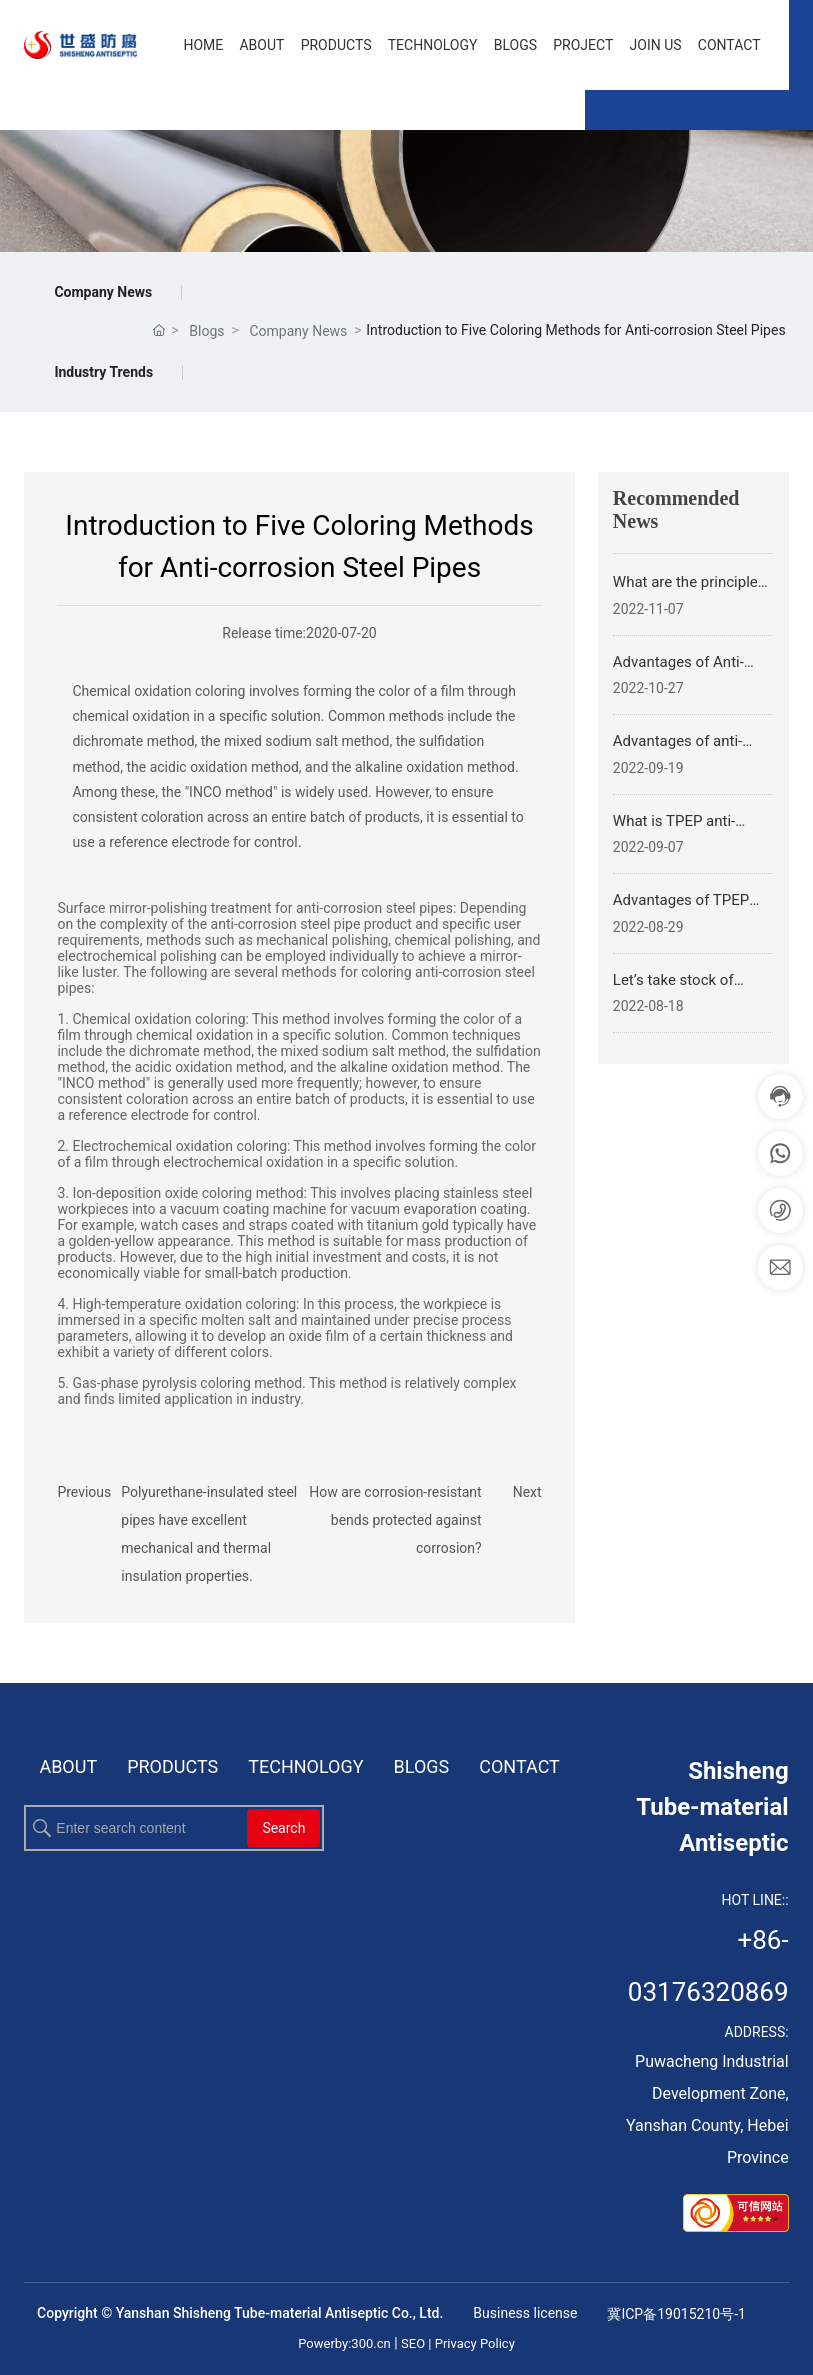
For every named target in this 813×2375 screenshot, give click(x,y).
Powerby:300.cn (344, 2343)
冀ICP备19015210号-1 (676, 2314)
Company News (103, 292)
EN (130, 111)
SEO (414, 2343)
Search (283, 1828)
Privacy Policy (475, 2343)
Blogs (206, 331)
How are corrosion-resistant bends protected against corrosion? (395, 1520)
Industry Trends (103, 372)
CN (71, 111)
